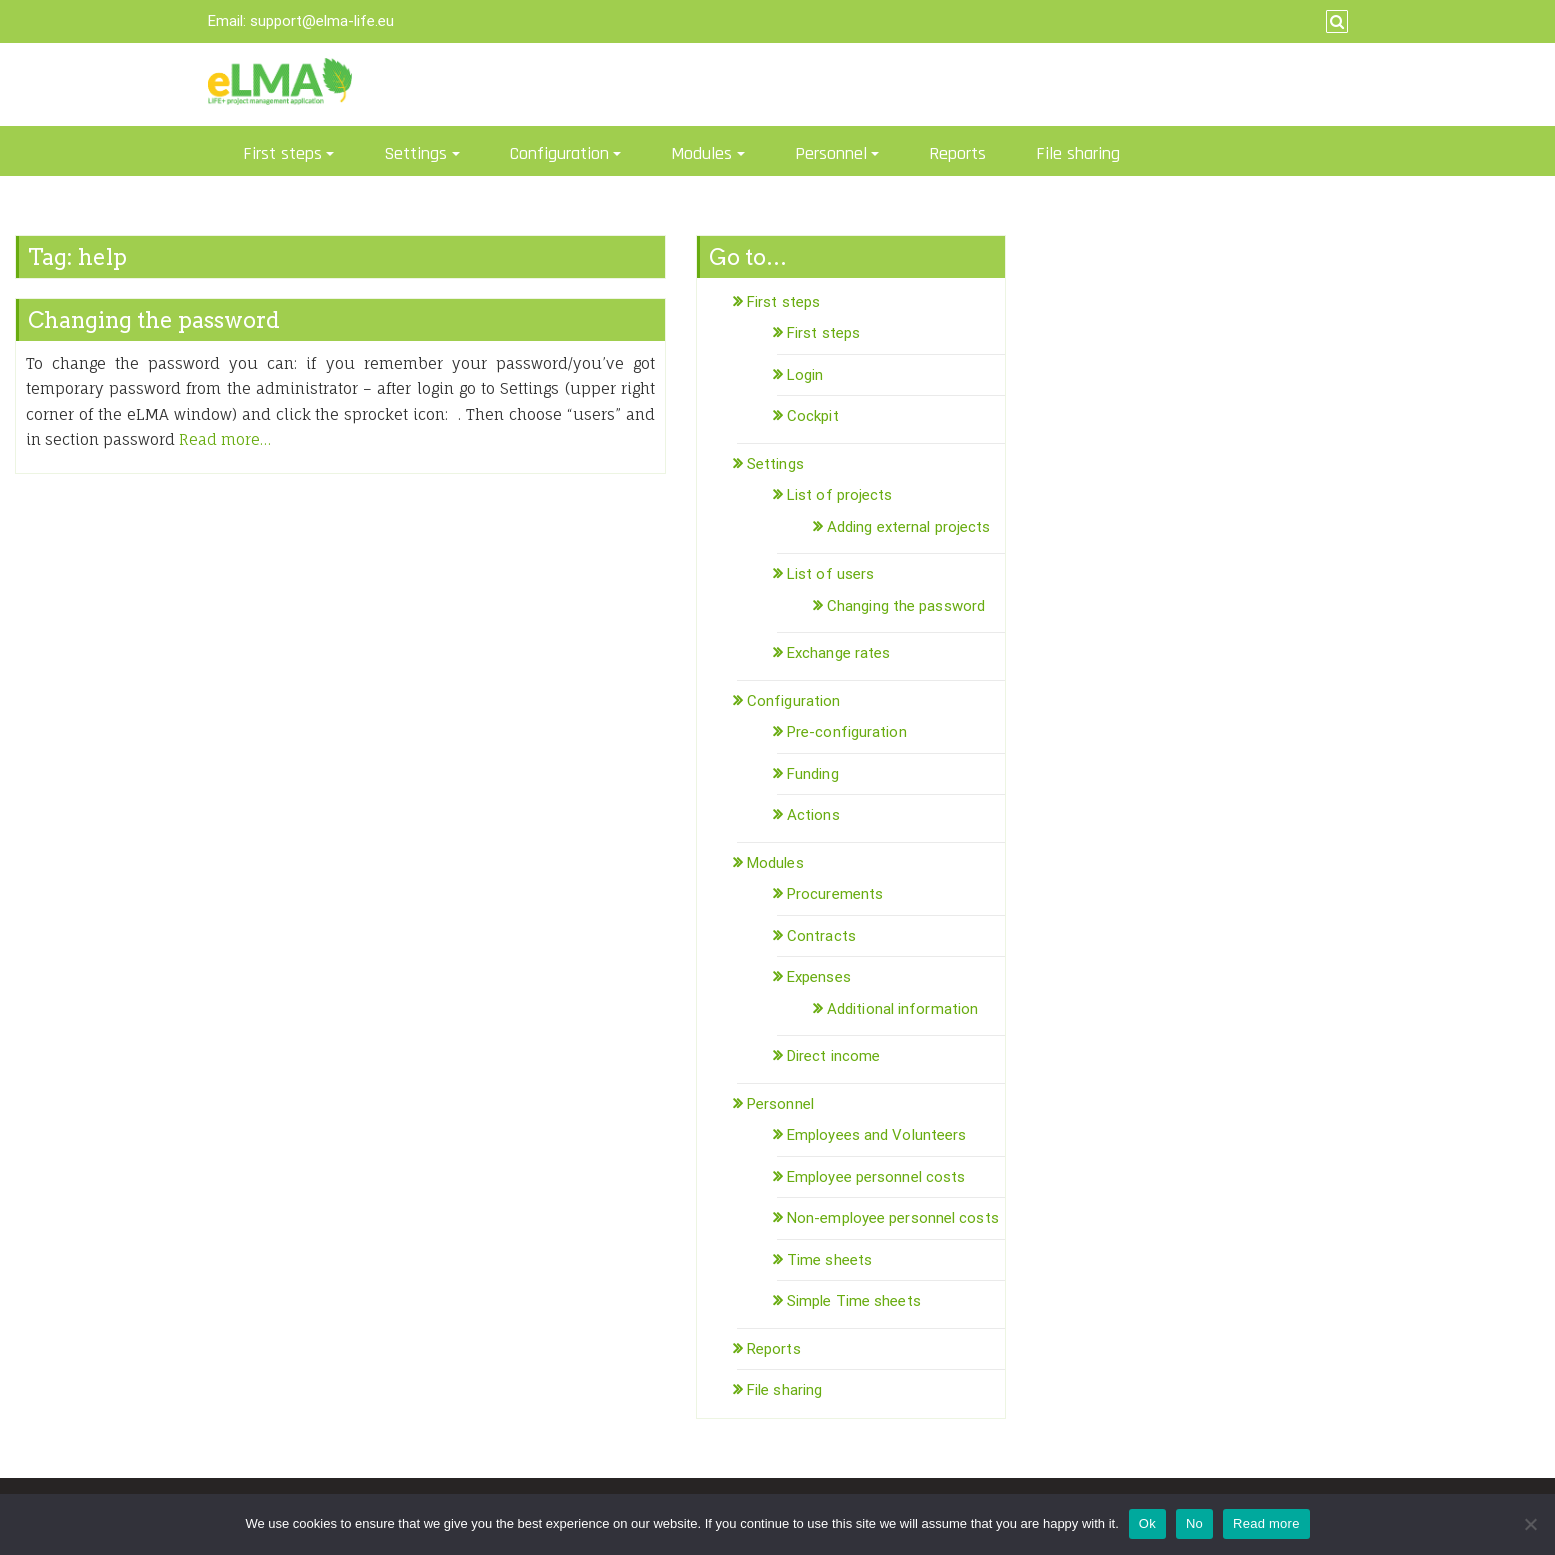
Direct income (833, 1056)
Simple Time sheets (854, 1301)
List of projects (840, 495)
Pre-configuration (847, 732)
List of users (830, 574)
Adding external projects (908, 527)
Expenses (819, 977)
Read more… (225, 439)
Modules (701, 153)
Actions (813, 815)
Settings (415, 153)
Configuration (559, 153)
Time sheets (829, 1260)
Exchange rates (838, 653)
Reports (957, 153)
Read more (1266, 1523)
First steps (282, 153)
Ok (1147, 1523)
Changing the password (154, 320)
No (1194, 1523)
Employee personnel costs (876, 1177)
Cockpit (813, 416)
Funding (813, 774)
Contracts (821, 936)
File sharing (1078, 153)
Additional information (902, 1009)
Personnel (831, 153)
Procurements (835, 894)
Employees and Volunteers (876, 1135)
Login (805, 375)
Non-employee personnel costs (893, 1218)
